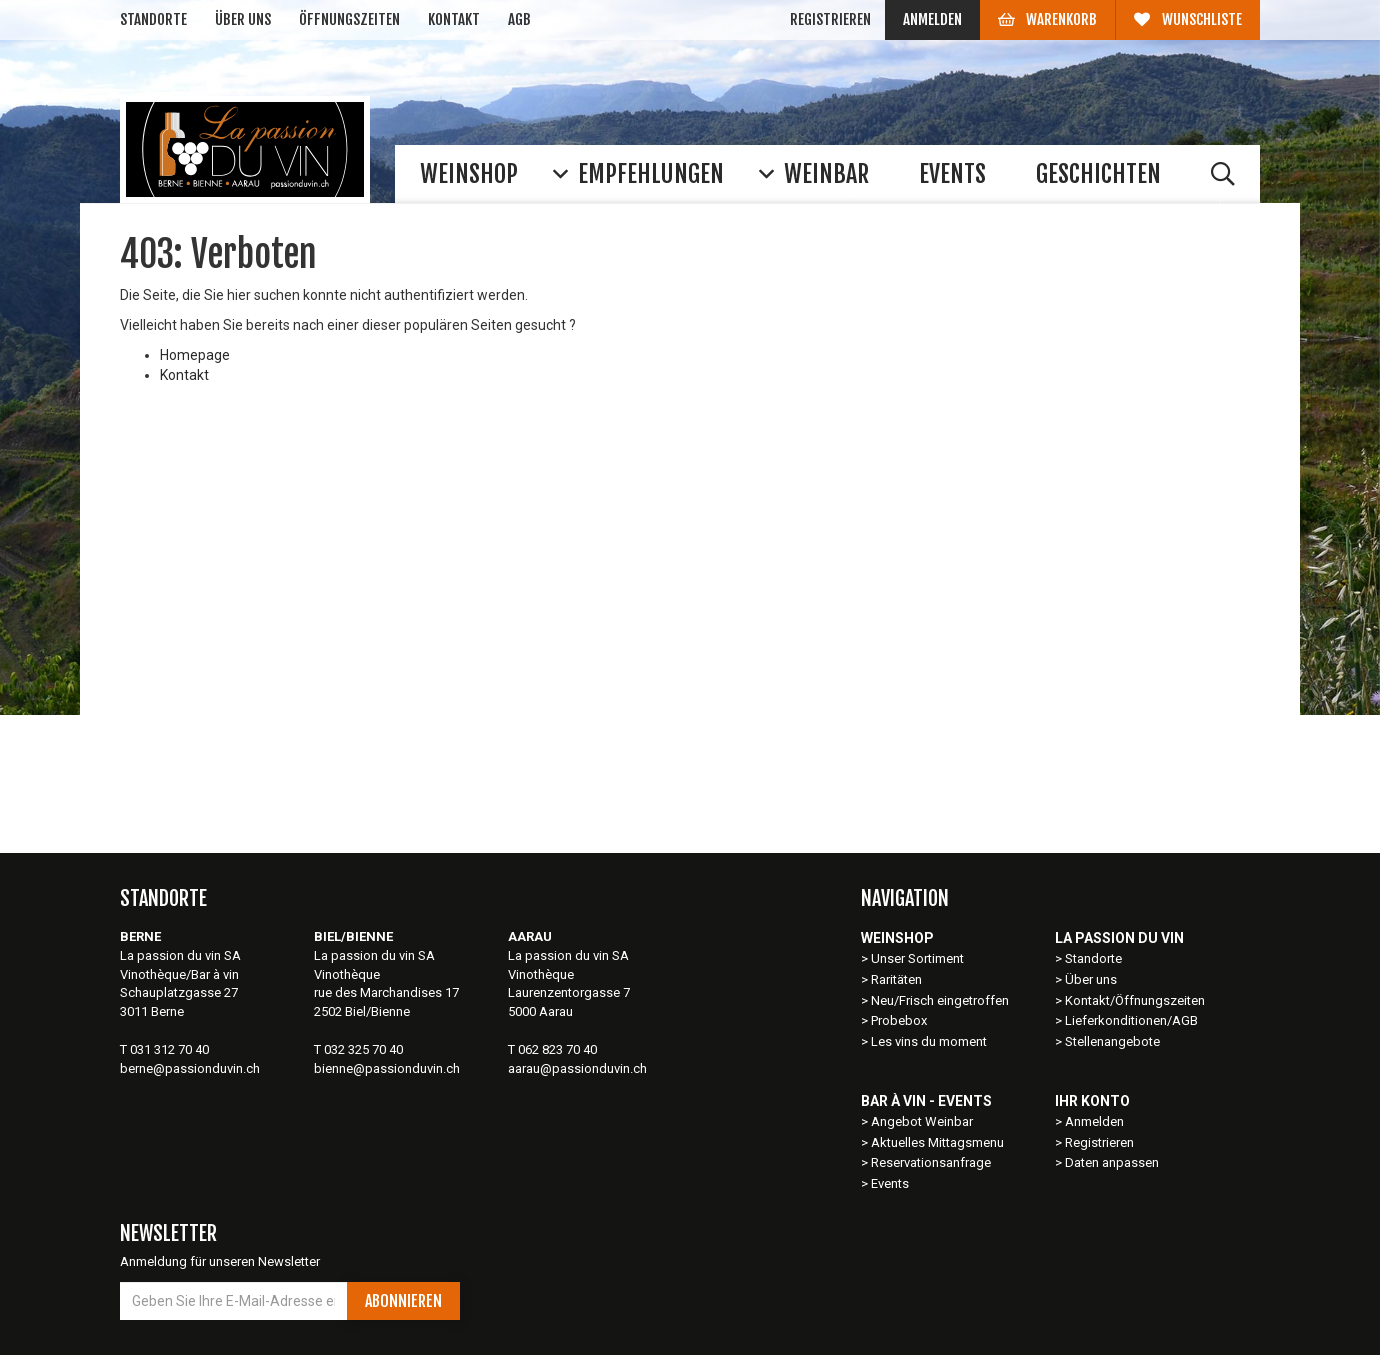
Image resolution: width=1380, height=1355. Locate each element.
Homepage (195, 355)
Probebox (899, 1020)
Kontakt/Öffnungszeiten (1135, 1000)
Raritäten (896, 979)
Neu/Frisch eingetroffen (940, 1000)
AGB (519, 19)
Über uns (243, 19)
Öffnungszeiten (349, 19)
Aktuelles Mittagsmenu (937, 1142)
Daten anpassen (1112, 1162)
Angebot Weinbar (922, 1121)
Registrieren (830, 19)
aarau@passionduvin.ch (577, 1068)
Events (890, 1183)
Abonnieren (403, 1301)
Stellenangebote (1112, 1041)
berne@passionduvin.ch (190, 1068)
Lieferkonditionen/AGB (1131, 1020)
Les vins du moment (929, 1041)
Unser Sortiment (919, 958)
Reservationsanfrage (931, 1162)
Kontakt (454, 19)
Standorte (153, 19)
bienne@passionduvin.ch (387, 1068)
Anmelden (932, 19)
